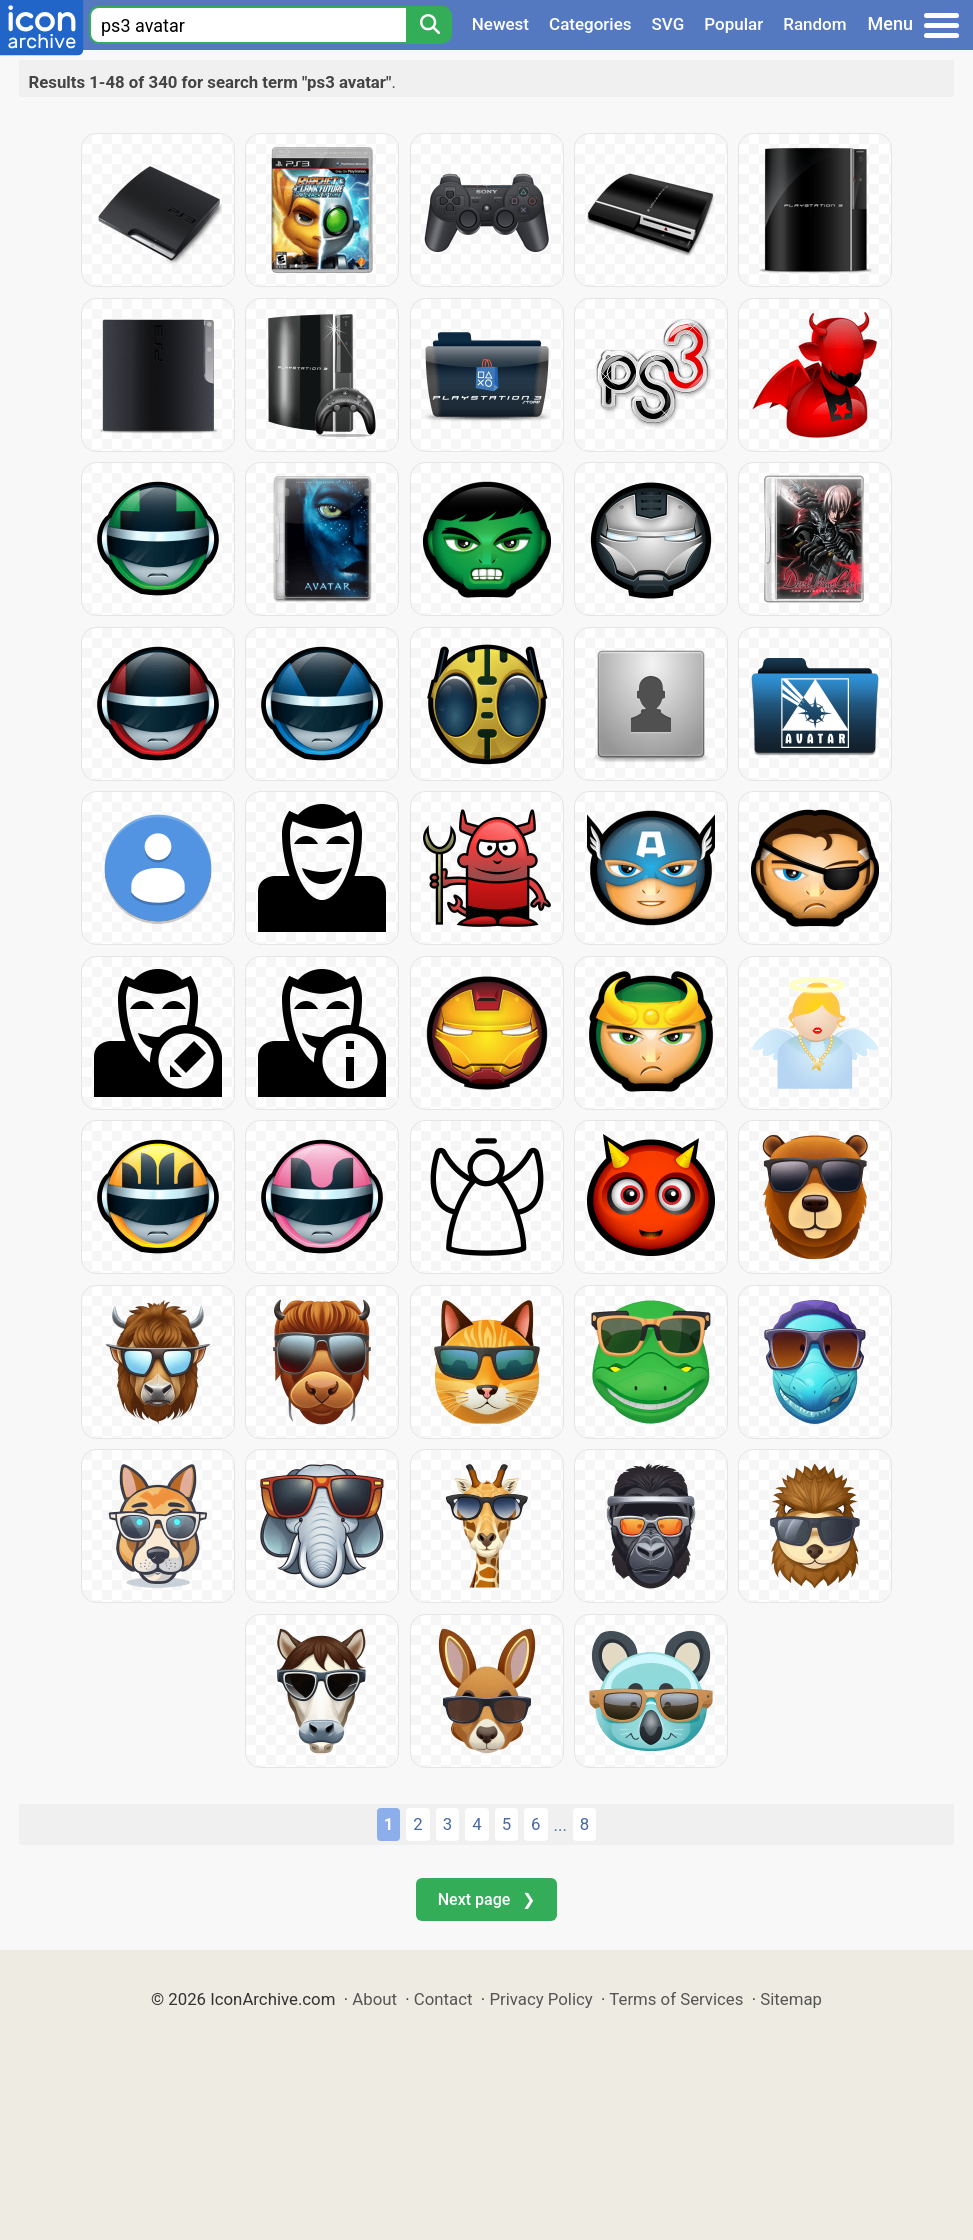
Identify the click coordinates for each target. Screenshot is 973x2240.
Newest (500, 24)
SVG (668, 24)
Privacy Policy (540, 1999)
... (560, 1825)
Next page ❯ (486, 1899)
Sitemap (791, 1999)
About (374, 1999)
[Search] (429, 25)
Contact (443, 1999)
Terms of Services (676, 1999)
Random (814, 24)
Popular (733, 24)
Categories (590, 24)
